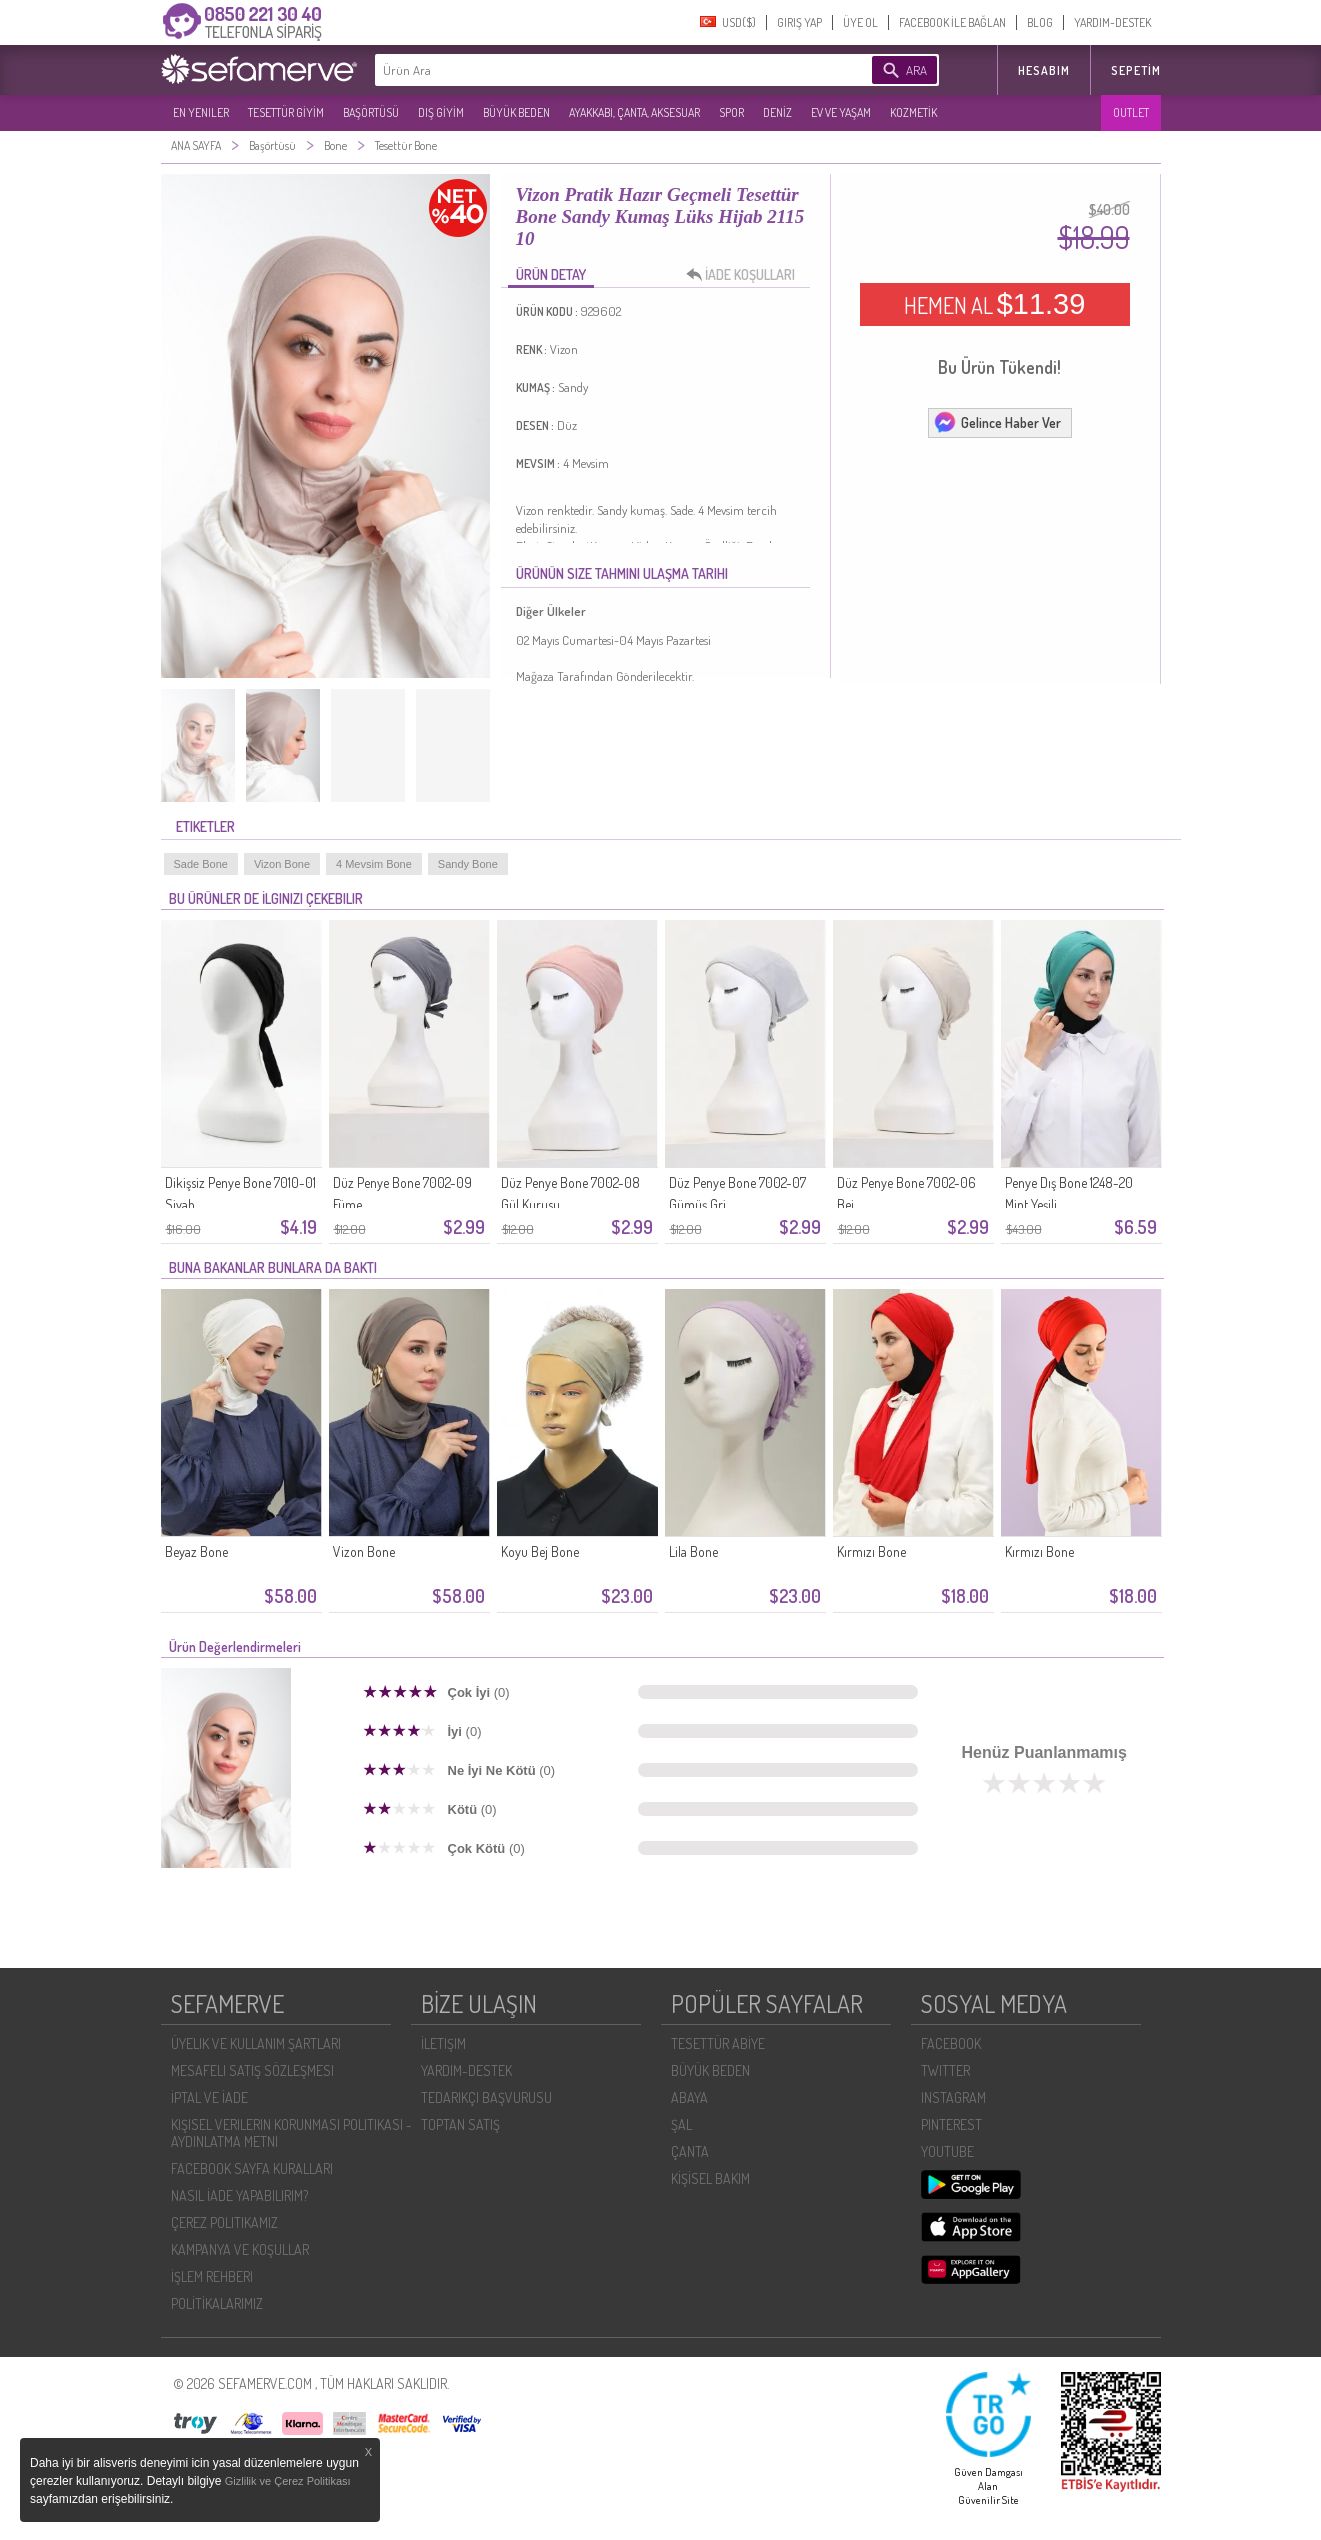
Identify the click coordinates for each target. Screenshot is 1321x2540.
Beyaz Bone (196, 1551)
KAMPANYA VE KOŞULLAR (240, 2249)
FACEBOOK (951, 2043)
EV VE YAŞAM (841, 112)
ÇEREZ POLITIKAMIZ (224, 2222)
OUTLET (1131, 112)
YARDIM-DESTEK (1112, 22)
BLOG (1040, 22)
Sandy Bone (468, 864)
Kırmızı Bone (871, 1551)
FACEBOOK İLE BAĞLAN (952, 22)
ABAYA (689, 2097)
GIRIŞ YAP (799, 22)
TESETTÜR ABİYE (718, 2043)
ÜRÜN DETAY (551, 274)
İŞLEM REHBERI (212, 2276)
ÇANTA (690, 2151)
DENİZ (777, 112)
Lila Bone (693, 1551)
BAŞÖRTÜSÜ (371, 112)
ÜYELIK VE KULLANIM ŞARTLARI (256, 2043)
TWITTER (945, 2070)
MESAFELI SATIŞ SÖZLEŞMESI (252, 2070)
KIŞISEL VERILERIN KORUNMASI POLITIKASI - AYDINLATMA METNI (291, 2133)
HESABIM (1044, 70)
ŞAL (681, 2124)
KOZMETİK (913, 112)
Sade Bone (201, 864)
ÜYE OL (860, 22)
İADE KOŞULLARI (746, 275)
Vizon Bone (282, 864)
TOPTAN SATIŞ (460, 2124)
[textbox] (593, 70)
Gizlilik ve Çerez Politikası (288, 2481)
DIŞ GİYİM (441, 112)
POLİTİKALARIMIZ (217, 2303)
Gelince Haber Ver (997, 422)
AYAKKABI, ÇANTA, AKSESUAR (634, 112)
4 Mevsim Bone (374, 864)
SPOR (731, 112)
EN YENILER (201, 112)
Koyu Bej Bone (540, 1551)
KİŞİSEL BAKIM (710, 2178)
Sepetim (1136, 70)
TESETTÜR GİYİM (286, 112)
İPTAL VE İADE (209, 2097)
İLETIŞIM (443, 2043)
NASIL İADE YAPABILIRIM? (239, 2195)
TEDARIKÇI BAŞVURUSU (486, 2097)
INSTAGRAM (953, 2097)
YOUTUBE (947, 2151)
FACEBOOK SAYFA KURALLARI (252, 2168)
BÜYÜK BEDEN (516, 112)
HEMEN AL (995, 304)
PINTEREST (951, 2124)
